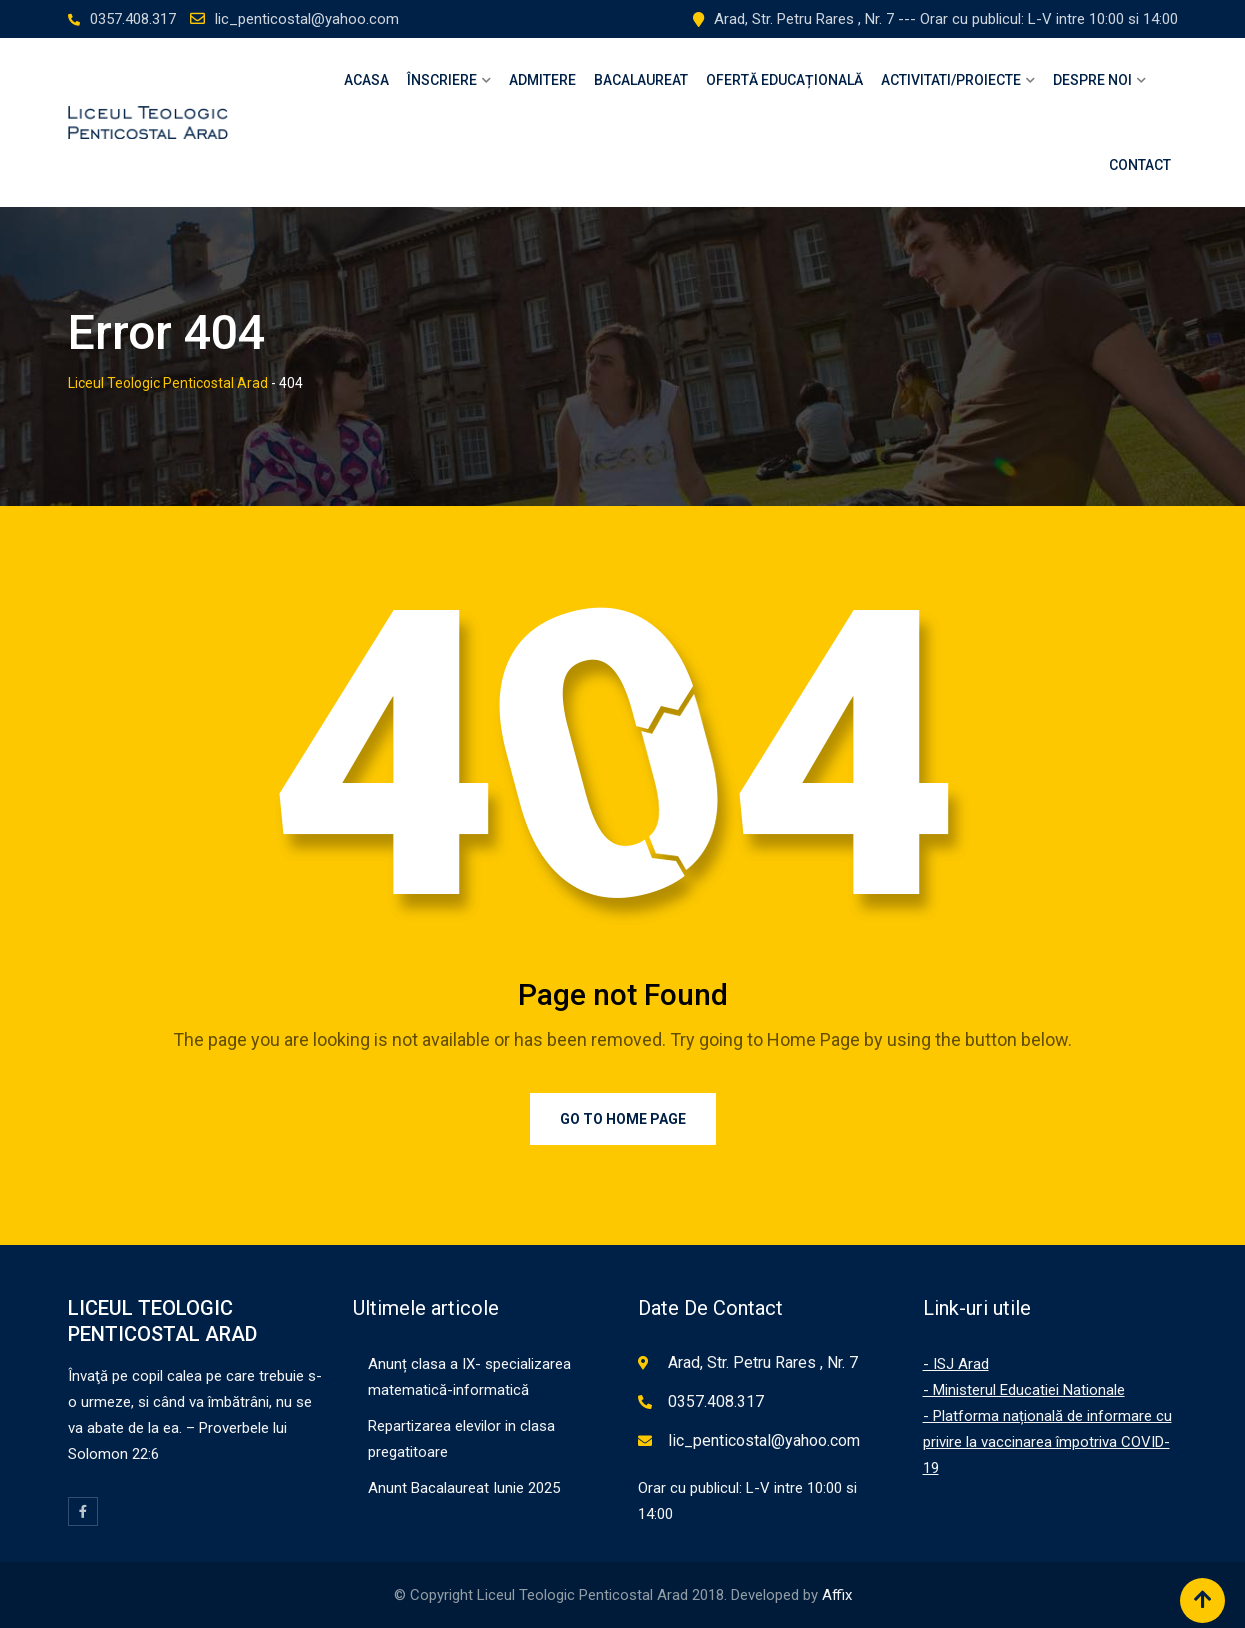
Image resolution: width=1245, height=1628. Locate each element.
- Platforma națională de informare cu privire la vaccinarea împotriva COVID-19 (1047, 1442)
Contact (1140, 165)
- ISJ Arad (956, 1364)
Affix (837, 1595)
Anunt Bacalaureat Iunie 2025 (464, 1488)
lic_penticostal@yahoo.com (307, 19)
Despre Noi (1092, 80)
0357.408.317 (133, 19)
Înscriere (442, 80)
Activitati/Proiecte (951, 80)
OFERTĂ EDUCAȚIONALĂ (784, 80)
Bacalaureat (641, 80)
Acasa (366, 80)
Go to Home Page (623, 1119)
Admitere (542, 80)
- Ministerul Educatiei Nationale (1024, 1390)
